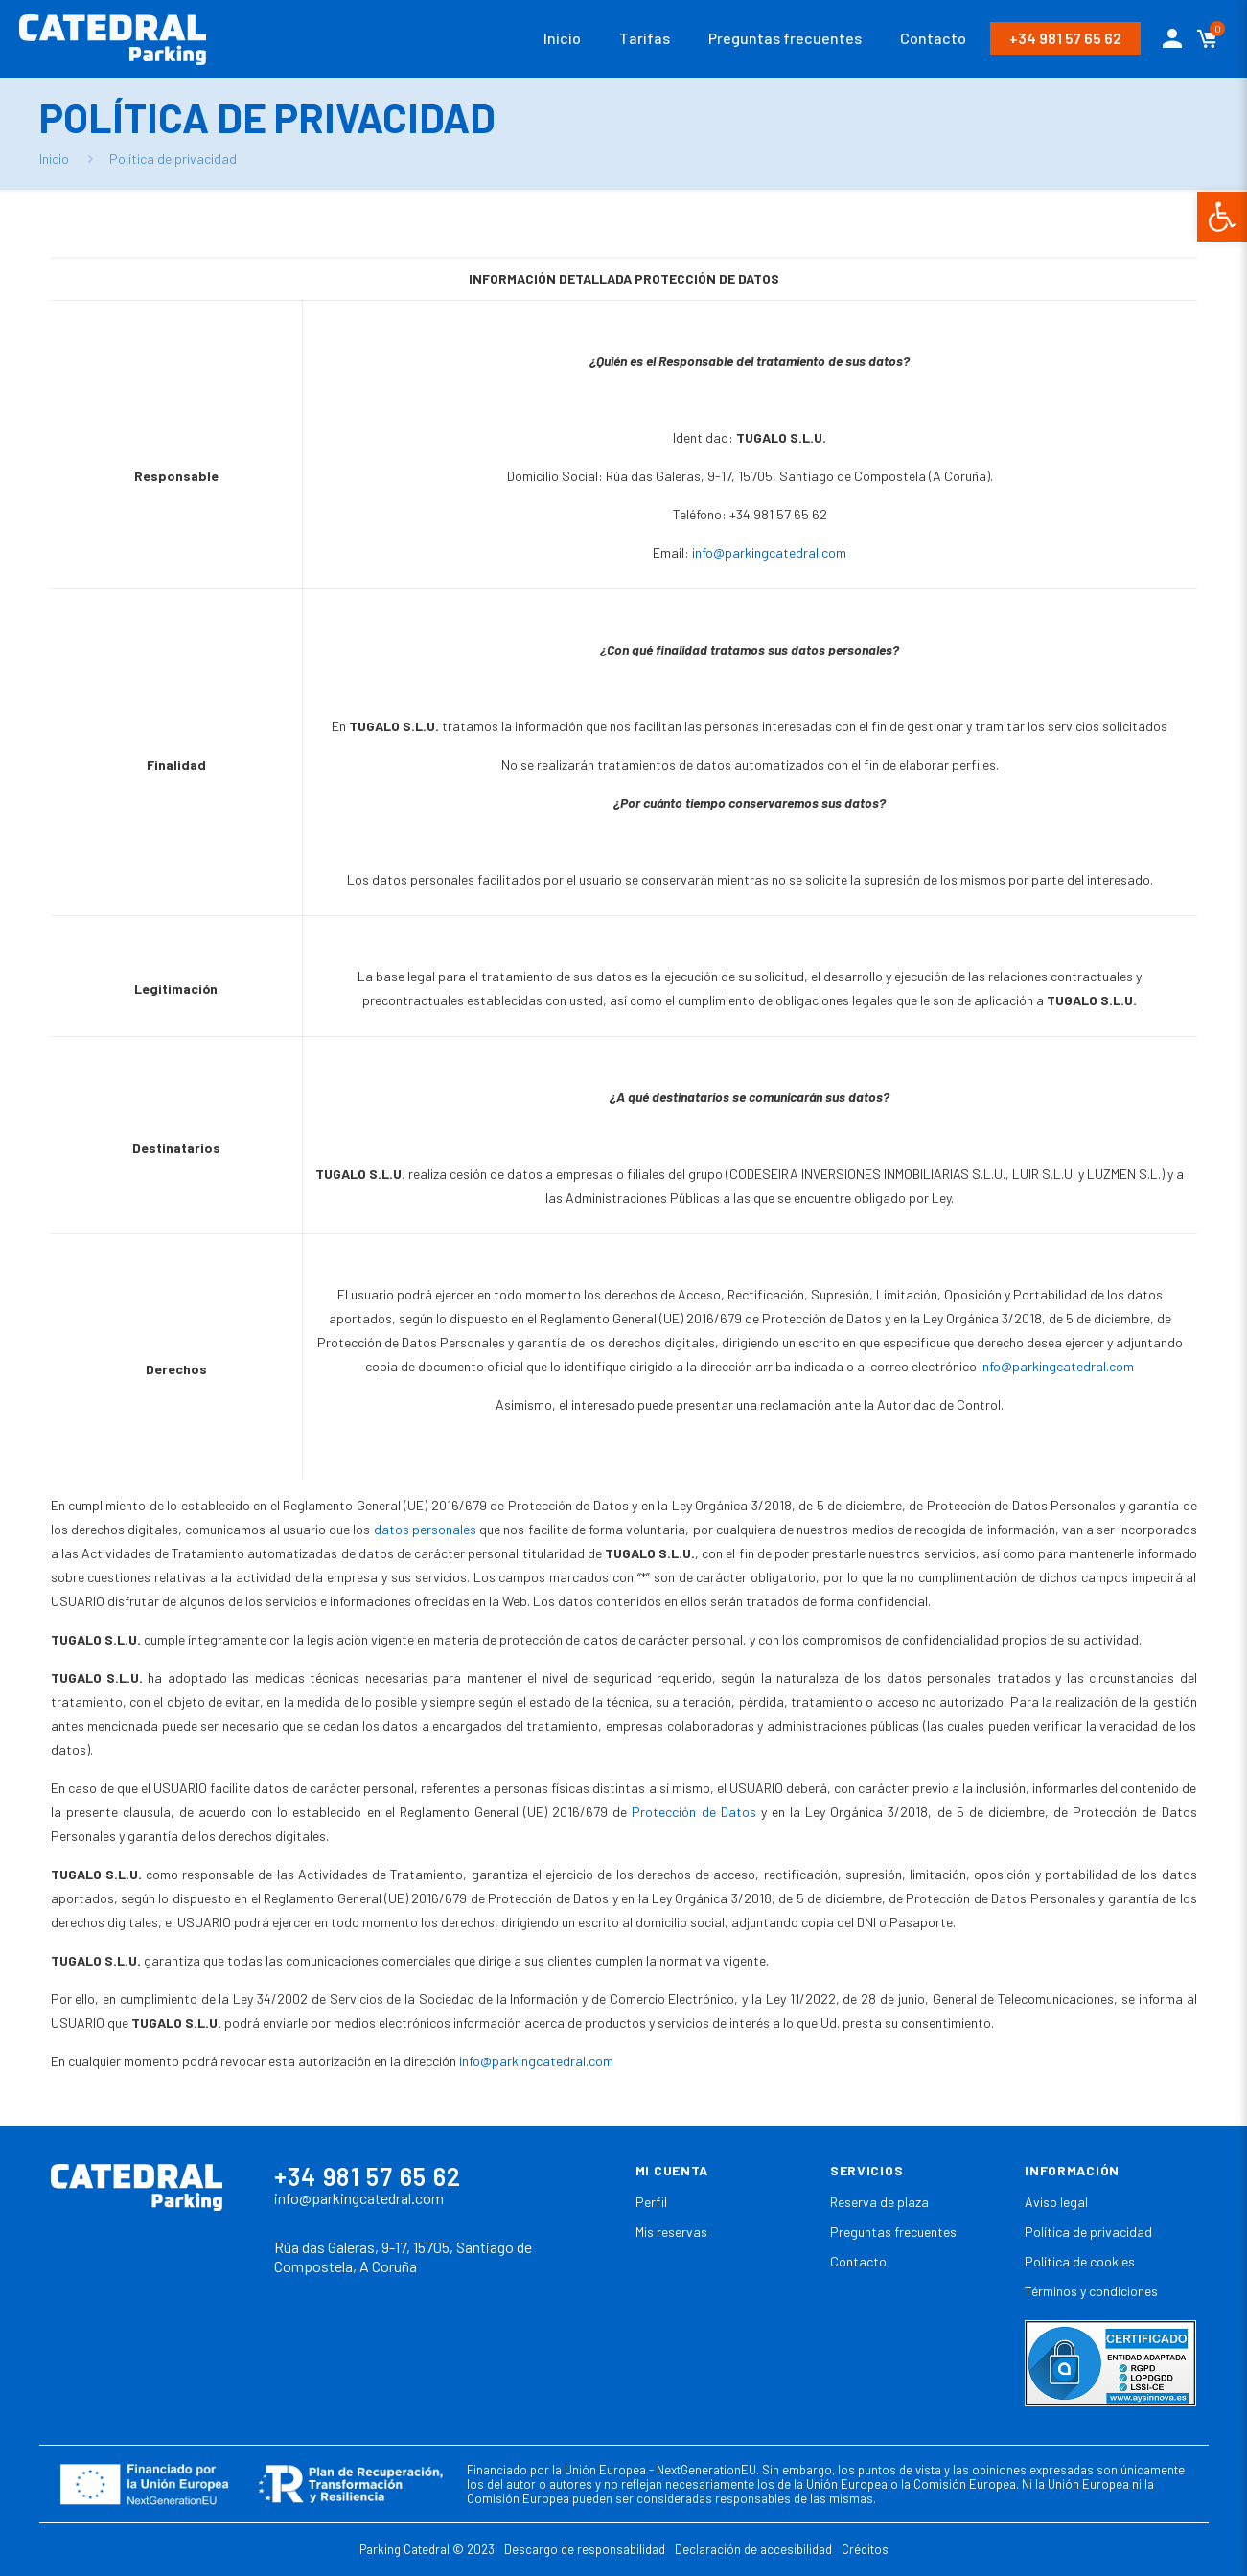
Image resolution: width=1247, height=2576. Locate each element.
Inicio (54, 158)
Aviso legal (1056, 2202)
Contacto (858, 2261)
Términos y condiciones (1091, 2291)
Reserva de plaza (879, 2202)
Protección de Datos (693, 1812)
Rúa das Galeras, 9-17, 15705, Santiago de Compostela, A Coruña (403, 2257)
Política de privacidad (1088, 2231)
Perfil (651, 2202)
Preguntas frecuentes (893, 2231)
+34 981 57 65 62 (1065, 38)
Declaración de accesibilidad (753, 2549)
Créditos (865, 2549)
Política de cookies (1080, 2261)
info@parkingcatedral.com (769, 552)
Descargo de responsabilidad (584, 2549)
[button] (1222, 217)
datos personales (425, 1529)
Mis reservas (671, 2231)
